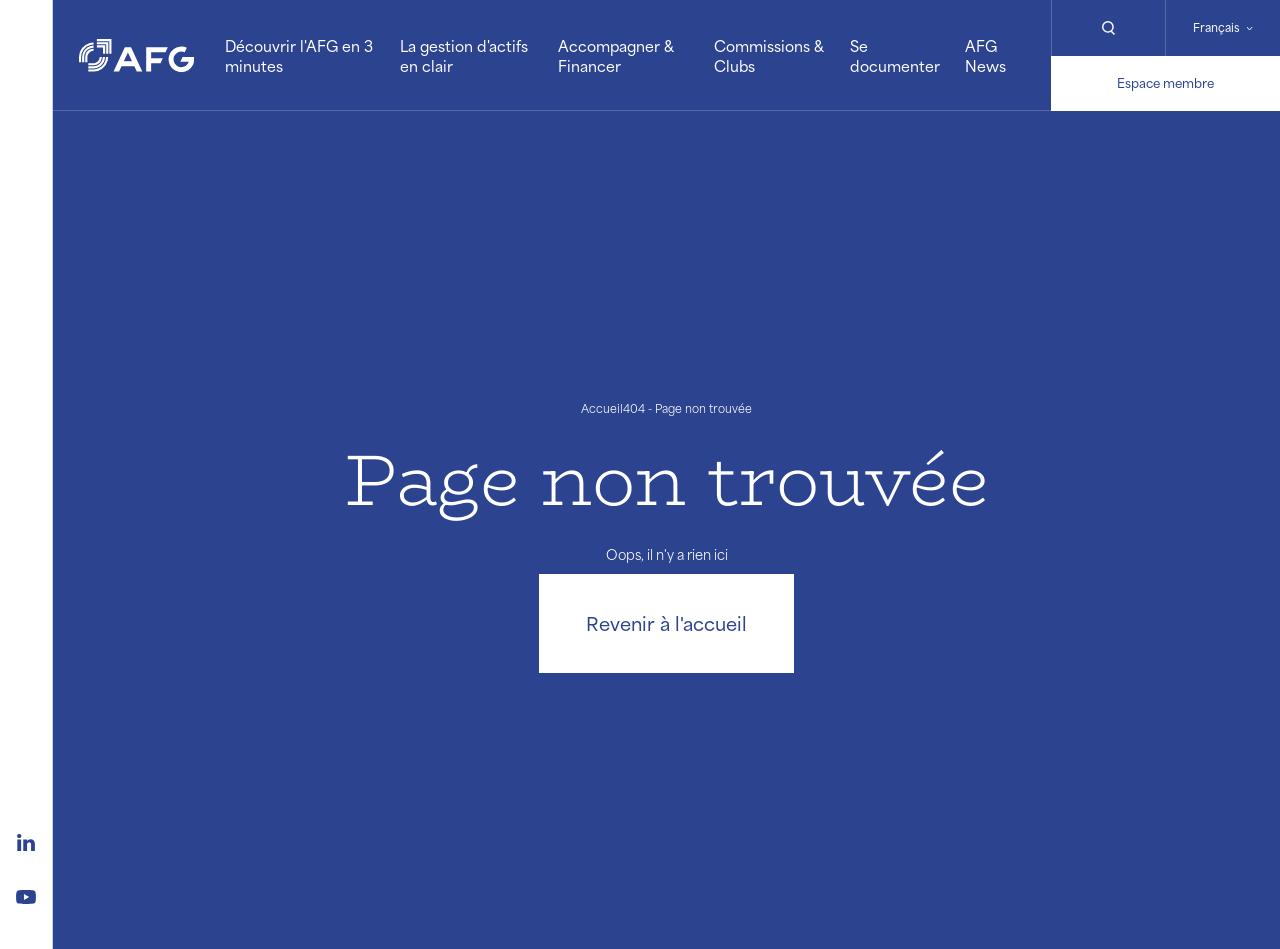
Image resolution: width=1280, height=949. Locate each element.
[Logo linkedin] (26, 840)
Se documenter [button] (895, 55)
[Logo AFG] (136, 55)
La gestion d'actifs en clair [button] (464, 55)
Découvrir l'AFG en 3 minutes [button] (299, 55)
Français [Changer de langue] (1216, 27)
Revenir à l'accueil (666, 623)
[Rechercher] (1108, 28)
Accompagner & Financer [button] (616, 55)
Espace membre (1165, 83)
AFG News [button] (985, 55)
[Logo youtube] (26, 894)
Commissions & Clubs (769, 55)
